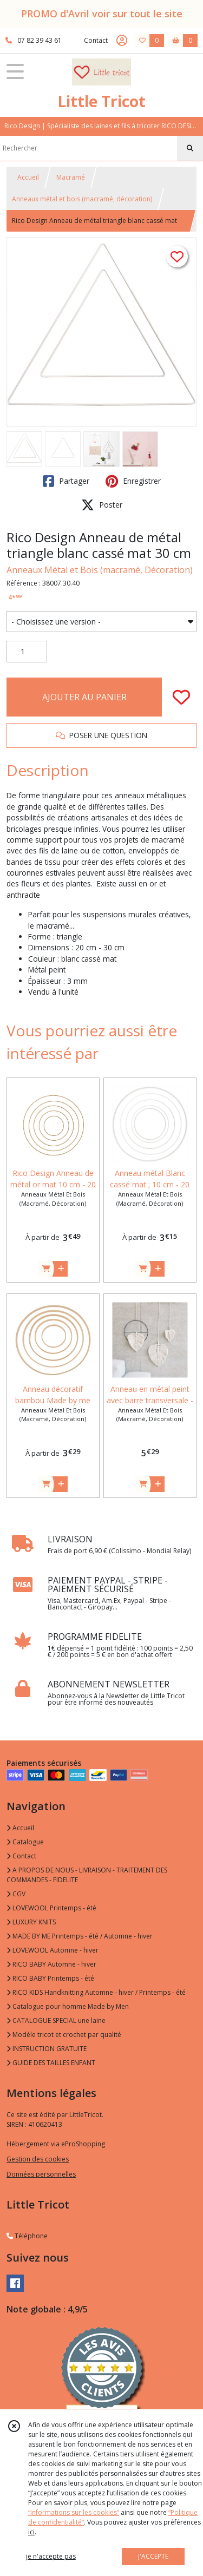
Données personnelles (41, 2174)
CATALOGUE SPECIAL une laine (56, 2020)
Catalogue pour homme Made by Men (67, 2006)
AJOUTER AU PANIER (84, 697)
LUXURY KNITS (31, 1922)
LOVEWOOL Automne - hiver (52, 1950)
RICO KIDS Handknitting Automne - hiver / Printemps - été (96, 1992)
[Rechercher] (190, 148)
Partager (66, 481)
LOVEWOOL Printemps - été (51, 1908)
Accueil (28, 177)
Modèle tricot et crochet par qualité (63, 2034)
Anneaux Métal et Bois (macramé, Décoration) (99, 570)
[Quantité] (26, 651)
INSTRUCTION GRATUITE (46, 2048)
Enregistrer (133, 481)
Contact (96, 40)
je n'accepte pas (51, 2556)
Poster (101, 504)
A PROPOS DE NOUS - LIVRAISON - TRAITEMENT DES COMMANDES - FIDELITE (86, 1874)
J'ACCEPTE (153, 2556)
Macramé (70, 177)
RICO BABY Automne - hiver (51, 1964)
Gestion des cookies (37, 2159)
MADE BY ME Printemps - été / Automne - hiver (79, 1936)
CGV (15, 1893)
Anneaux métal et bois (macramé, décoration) (82, 198)
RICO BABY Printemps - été (50, 1978)
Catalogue (25, 1841)
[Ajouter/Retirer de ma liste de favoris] (181, 697)
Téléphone (27, 2235)
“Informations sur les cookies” (73, 2512)
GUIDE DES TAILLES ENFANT (50, 2062)
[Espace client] (122, 41)
